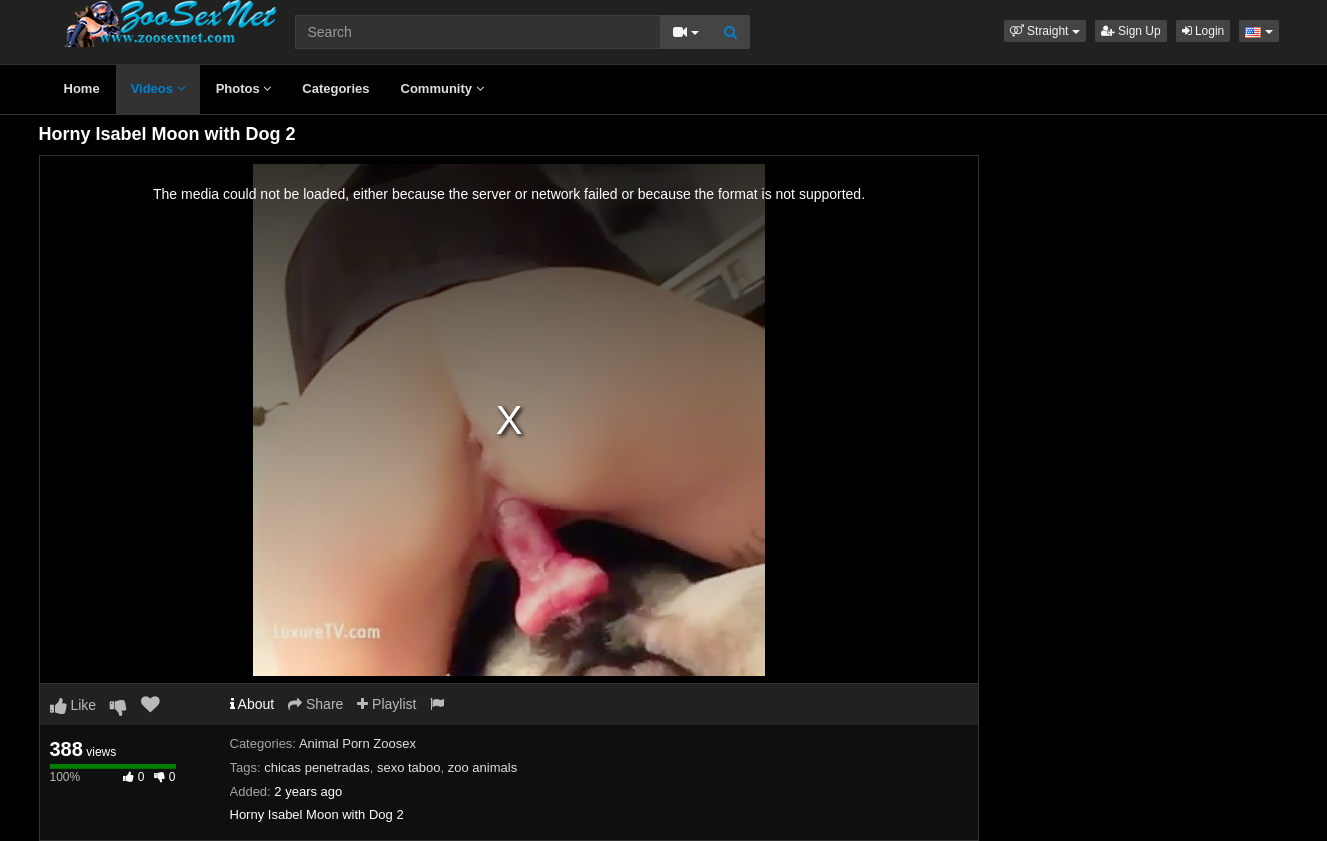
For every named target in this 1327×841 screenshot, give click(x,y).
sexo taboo (409, 767)
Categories (335, 88)
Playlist (386, 704)
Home (82, 88)
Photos (244, 88)
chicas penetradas (317, 767)
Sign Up (1131, 31)
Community (442, 88)
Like (73, 705)
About (252, 704)
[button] (1045, 31)
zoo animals (482, 767)
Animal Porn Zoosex (357, 743)
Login (1203, 31)
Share (315, 704)
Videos (158, 88)
